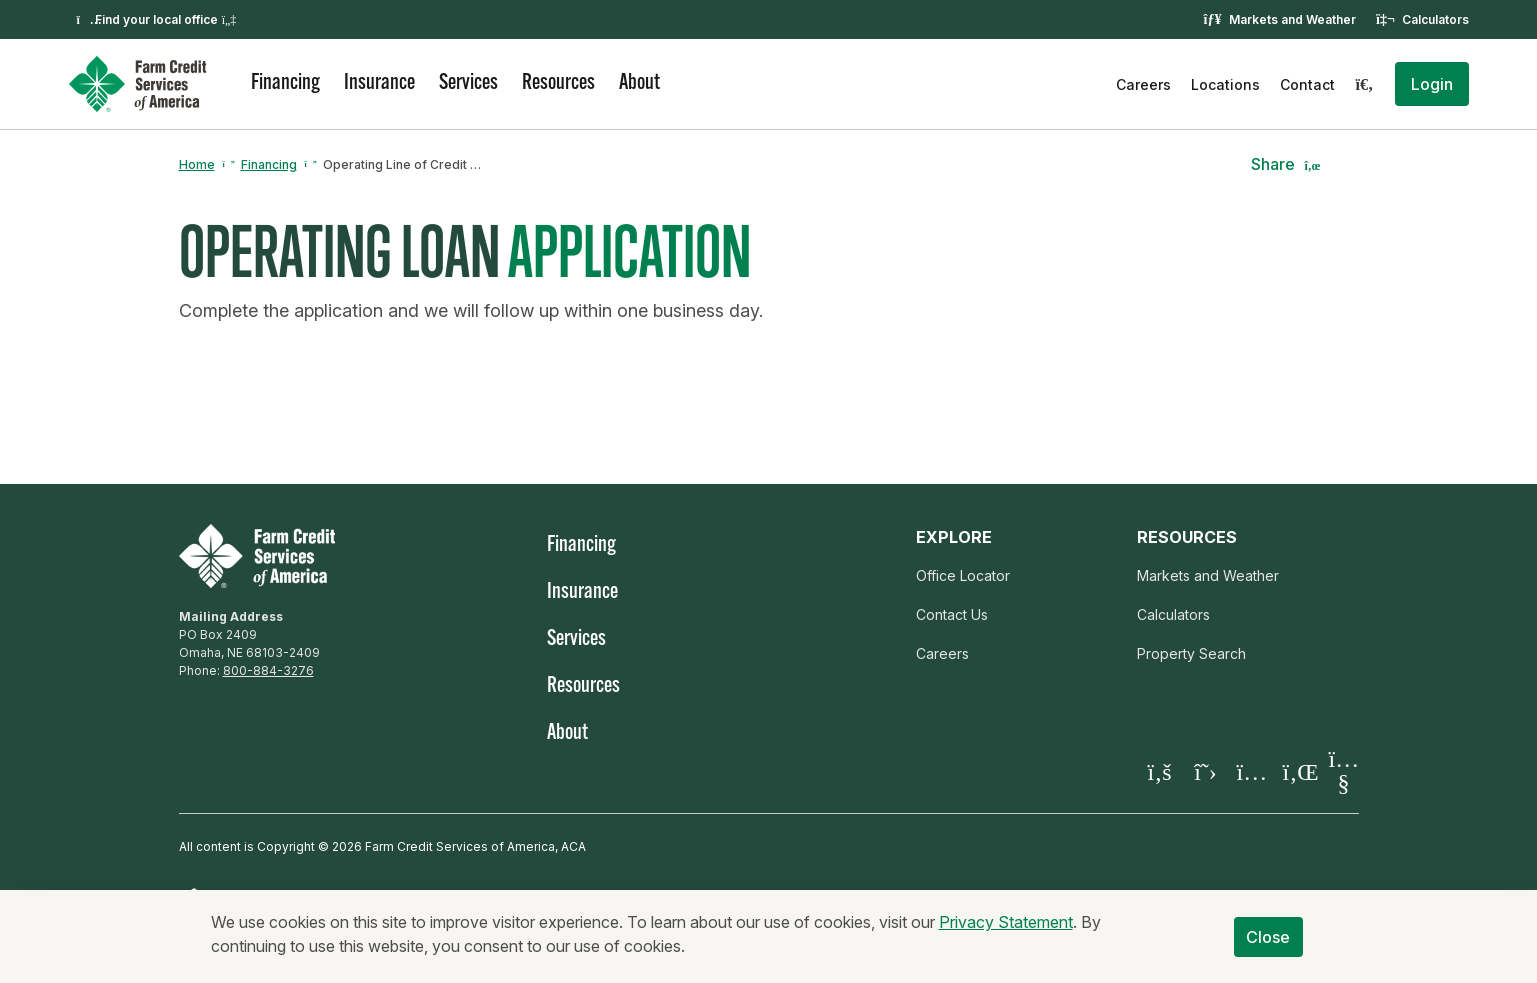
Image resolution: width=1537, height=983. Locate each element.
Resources (558, 83)
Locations (1225, 84)
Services (468, 83)
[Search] (1365, 84)
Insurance (379, 83)
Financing (285, 83)
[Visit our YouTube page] (1344, 772)
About (639, 83)
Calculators (1435, 19)
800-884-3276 (268, 670)
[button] (1432, 84)
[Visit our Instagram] (1252, 771)
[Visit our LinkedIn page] (1298, 771)
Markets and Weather (1292, 19)
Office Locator (963, 575)
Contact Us (952, 614)
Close (1268, 948)
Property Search (1191, 653)
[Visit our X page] (1206, 771)
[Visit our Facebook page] (1160, 771)
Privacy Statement (1006, 933)
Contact (1307, 84)
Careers (1143, 84)
